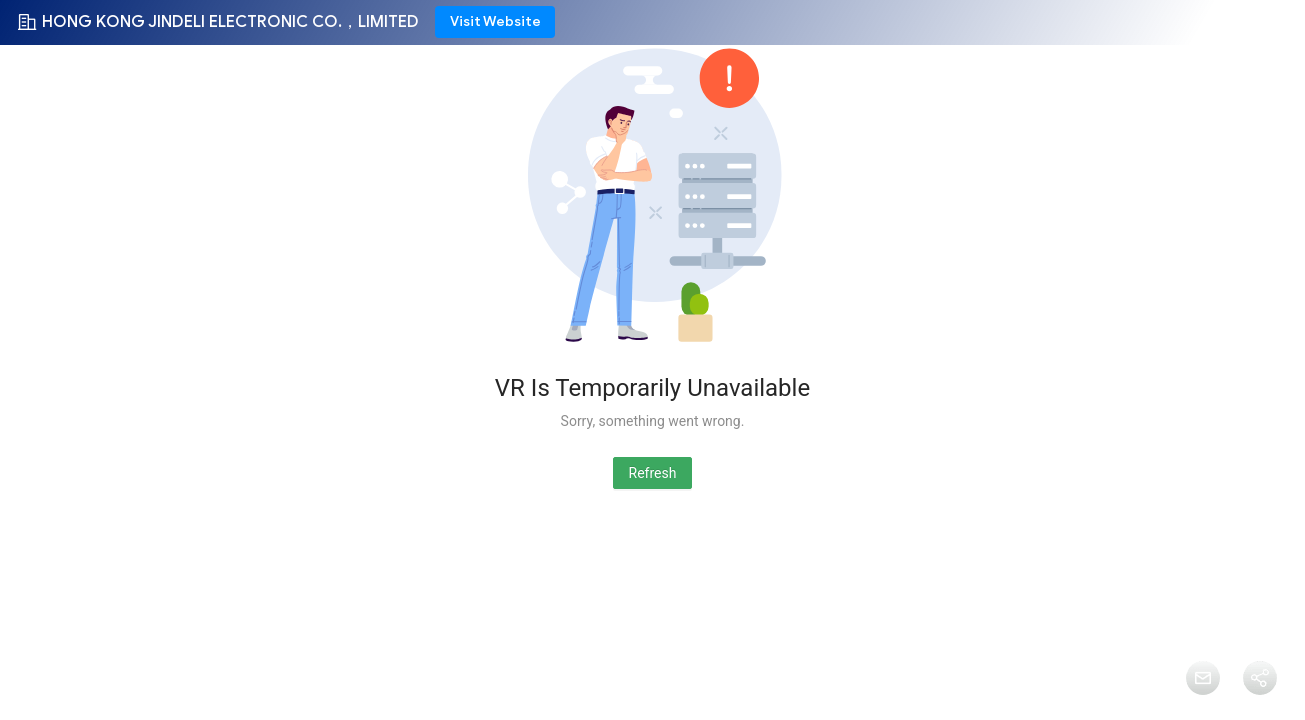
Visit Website (495, 21)
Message (1202, 706)
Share (1259, 706)
